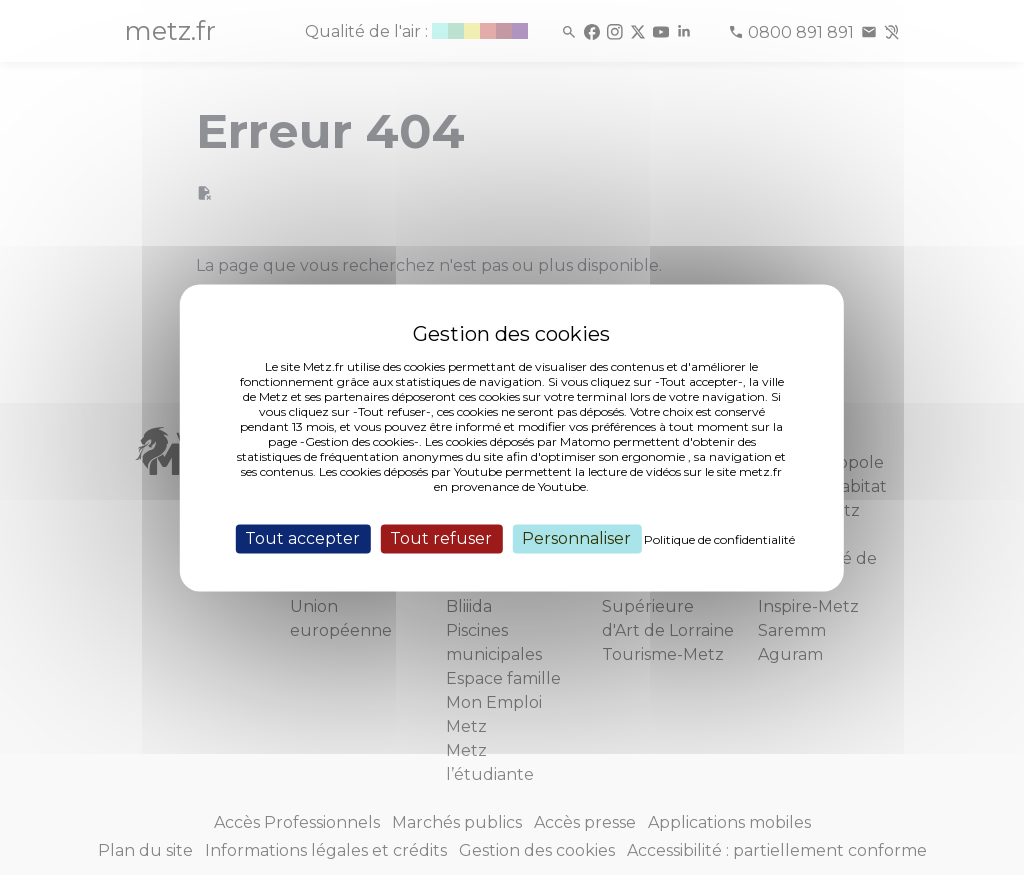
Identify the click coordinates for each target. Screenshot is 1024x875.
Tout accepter (302, 538)
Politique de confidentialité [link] (719, 539)
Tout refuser (441, 538)
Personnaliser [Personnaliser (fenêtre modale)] (576, 538)
